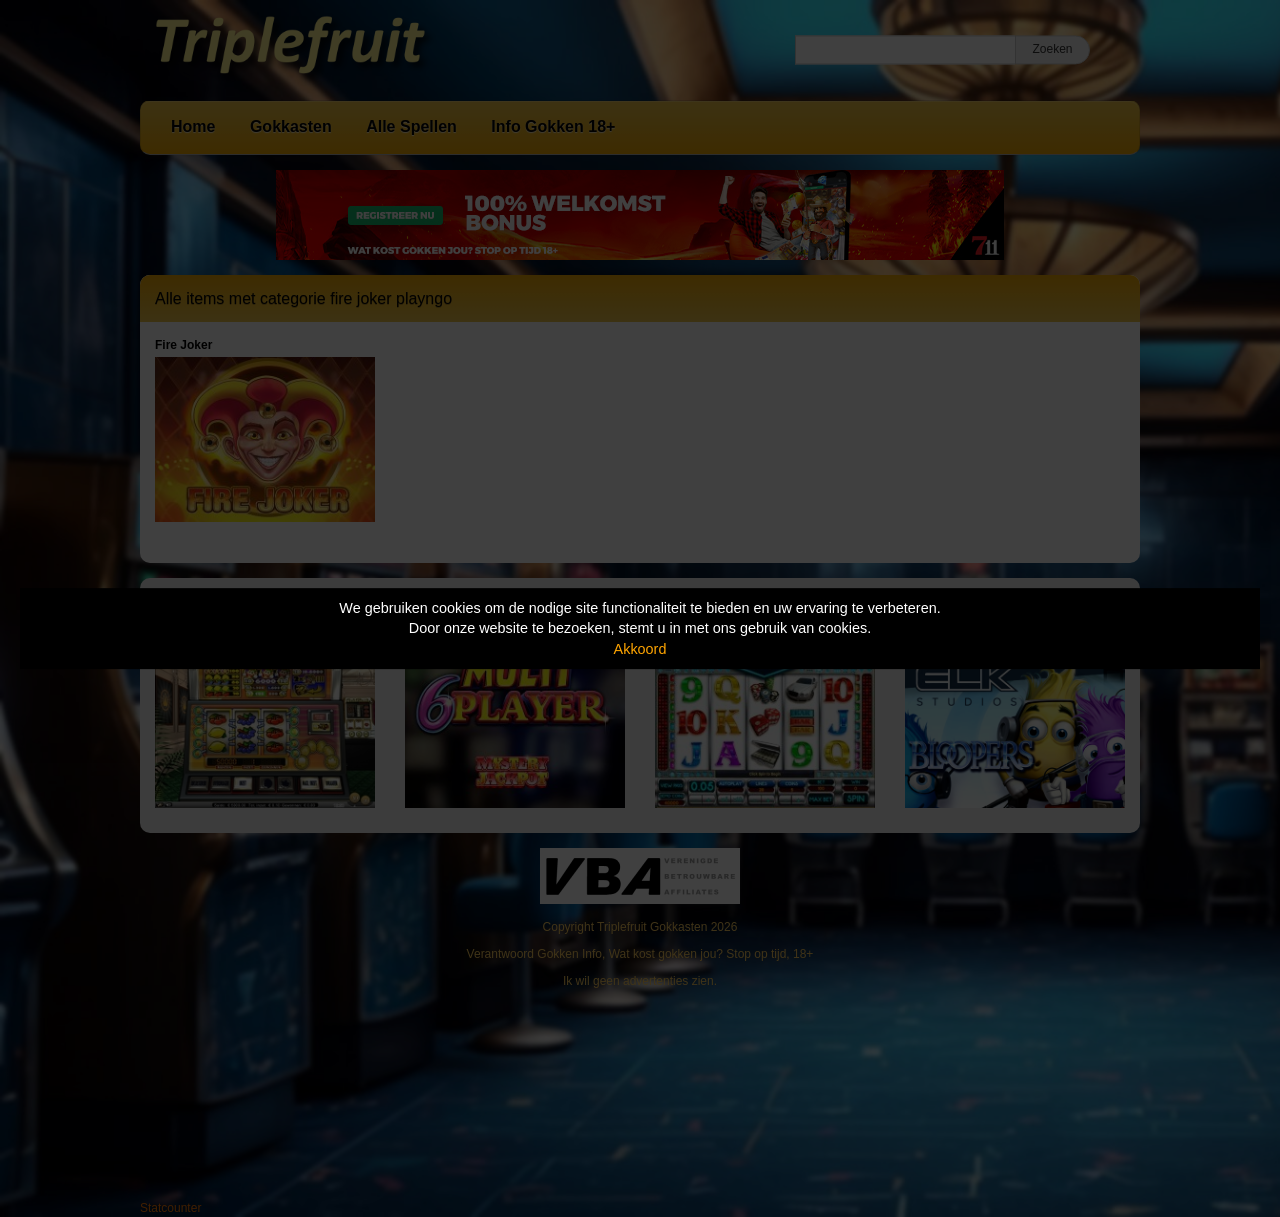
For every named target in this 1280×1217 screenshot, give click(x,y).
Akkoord (640, 649)
